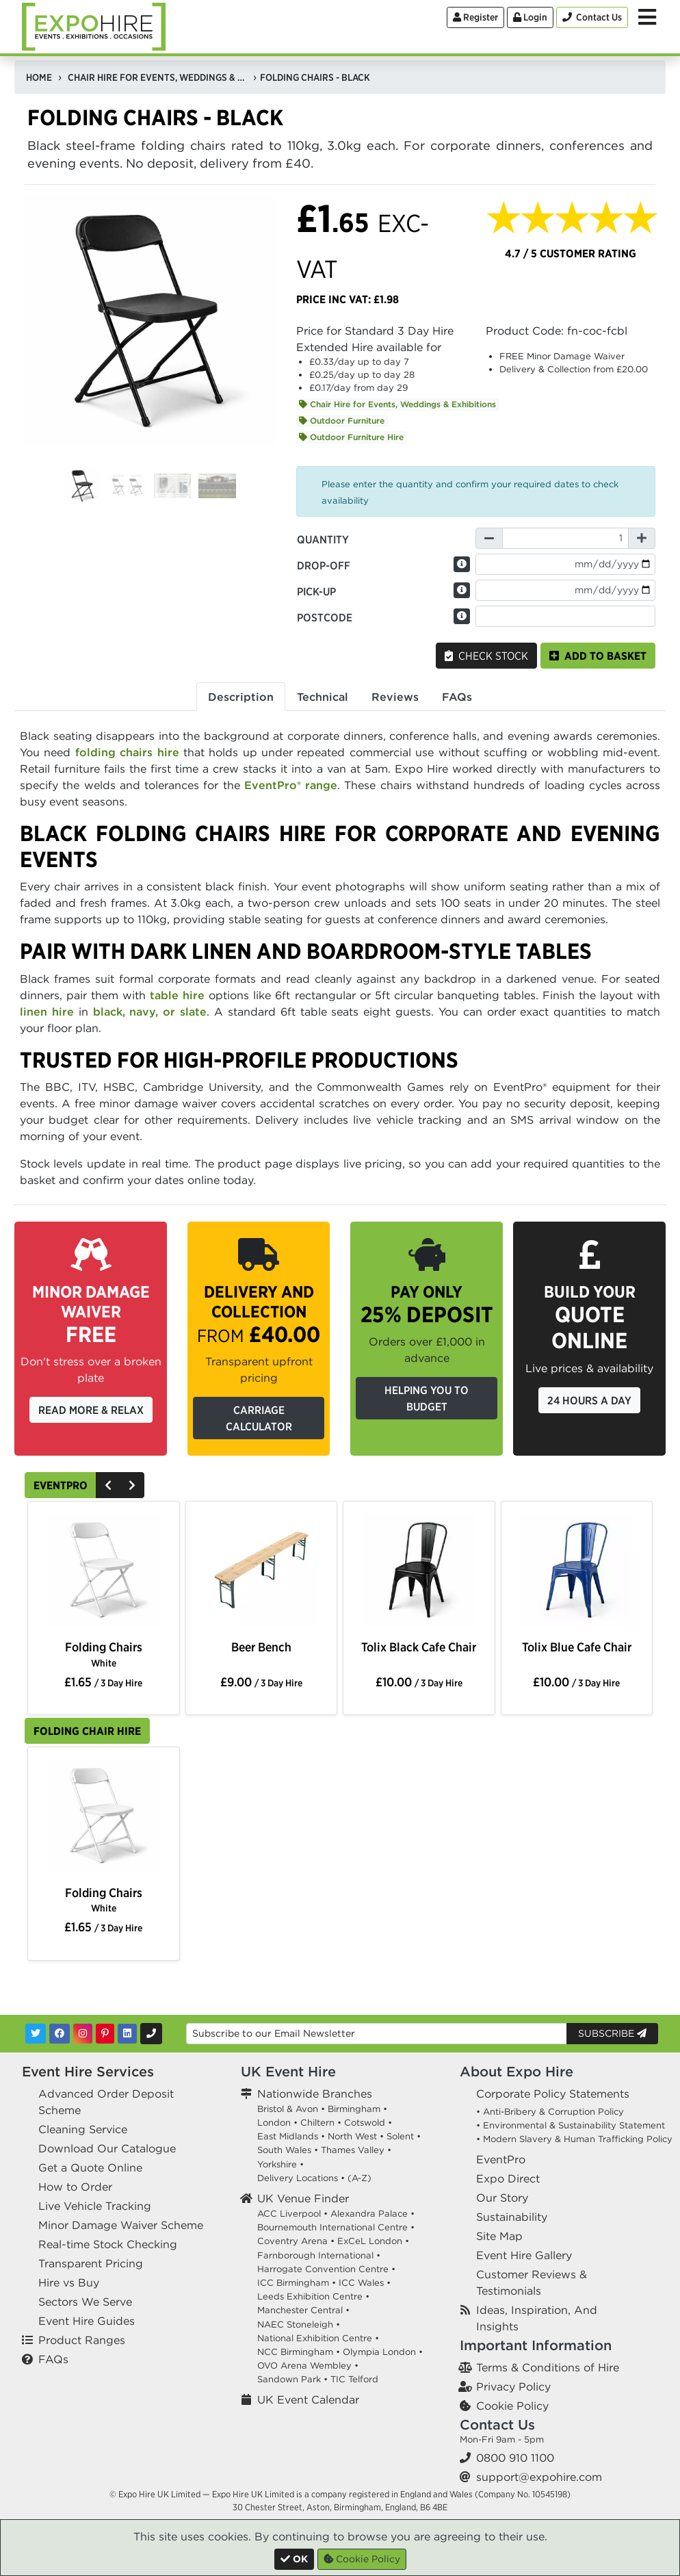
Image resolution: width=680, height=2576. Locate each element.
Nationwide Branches (314, 2093)
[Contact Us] (592, 17)
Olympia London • (383, 2352)
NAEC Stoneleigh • (298, 2324)
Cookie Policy (512, 2405)
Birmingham (354, 2109)
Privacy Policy (513, 2386)
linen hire (47, 1011)
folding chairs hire (127, 752)
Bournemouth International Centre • (336, 2227)
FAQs (53, 2359)
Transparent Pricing (90, 2263)
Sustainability (511, 2217)
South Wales (284, 2150)
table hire (177, 995)
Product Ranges (81, 2340)
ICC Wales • (365, 2283)
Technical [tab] (322, 697)
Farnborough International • (318, 2255)
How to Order (75, 2186)
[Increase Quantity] (641, 538)
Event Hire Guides (86, 2321)
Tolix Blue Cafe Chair (576, 1647)
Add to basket (597, 655)
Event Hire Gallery (524, 2255)
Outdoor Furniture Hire (351, 437)
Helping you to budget (426, 1398)
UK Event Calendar (308, 2399)
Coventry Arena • (296, 2241)
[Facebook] (59, 2034)
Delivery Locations (297, 2178)
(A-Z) (359, 2178)
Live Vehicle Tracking (94, 2206)
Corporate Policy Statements (552, 2093)
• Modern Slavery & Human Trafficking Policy (574, 2139)
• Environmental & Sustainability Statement (570, 2125)
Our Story (502, 2197)
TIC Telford (354, 2379)
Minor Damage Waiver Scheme (120, 2225)
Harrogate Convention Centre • (326, 2269)
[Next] (132, 1485)
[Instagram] (82, 2034)
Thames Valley (352, 2150)
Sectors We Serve (85, 2301)
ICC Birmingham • (296, 2283)
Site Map (499, 2236)
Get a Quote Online (90, 2167)
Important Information (536, 2345)
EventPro (61, 1485)
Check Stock (486, 655)
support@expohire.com (539, 2477)
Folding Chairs (103, 1654)
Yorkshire (277, 2164)
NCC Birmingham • (298, 2352)
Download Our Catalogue (107, 2148)
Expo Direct (508, 2178)
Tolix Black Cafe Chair (418, 1647)
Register (475, 17)
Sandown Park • (292, 2379)
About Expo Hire (516, 2071)
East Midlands (287, 2136)
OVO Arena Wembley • (307, 2365)
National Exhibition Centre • (318, 2338)
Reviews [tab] (395, 697)
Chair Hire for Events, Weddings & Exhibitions (397, 404)
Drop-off (323, 565)
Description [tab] (241, 697)
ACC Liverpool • (292, 2213)
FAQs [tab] (457, 697)
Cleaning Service (82, 2129)
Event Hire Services (88, 2071)
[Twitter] (35, 2034)
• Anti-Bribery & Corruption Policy (550, 2111)
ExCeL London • (373, 2241)
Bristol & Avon (287, 2109)
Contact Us (497, 2424)
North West (352, 2136)
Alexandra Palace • (372, 2213)
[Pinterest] (105, 2034)
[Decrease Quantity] (489, 538)
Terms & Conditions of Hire (547, 2367)
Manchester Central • (303, 2310)
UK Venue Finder (303, 2198)
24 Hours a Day (589, 1400)
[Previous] (108, 1485)
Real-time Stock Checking (107, 2244)
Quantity (323, 539)
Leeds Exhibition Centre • (313, 2296)
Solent (400, 2136)
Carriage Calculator (259, 1418)
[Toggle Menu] (647, 17)
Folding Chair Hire (87, 1731)
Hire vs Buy (68, 2282)
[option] (103, 1573)
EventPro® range (290, 785)
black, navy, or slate (150, 1011)
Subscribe (612, 2033)
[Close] (294, 2559)
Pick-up (316, 591)
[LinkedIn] (127, 2034)
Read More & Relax (91, 1410)
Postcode (324, 617)
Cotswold (364, 2122)
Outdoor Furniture (341, 420)
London (274, 2122)
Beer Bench (261, 1647)
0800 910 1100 (515, 2457)
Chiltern (317, 2122)
